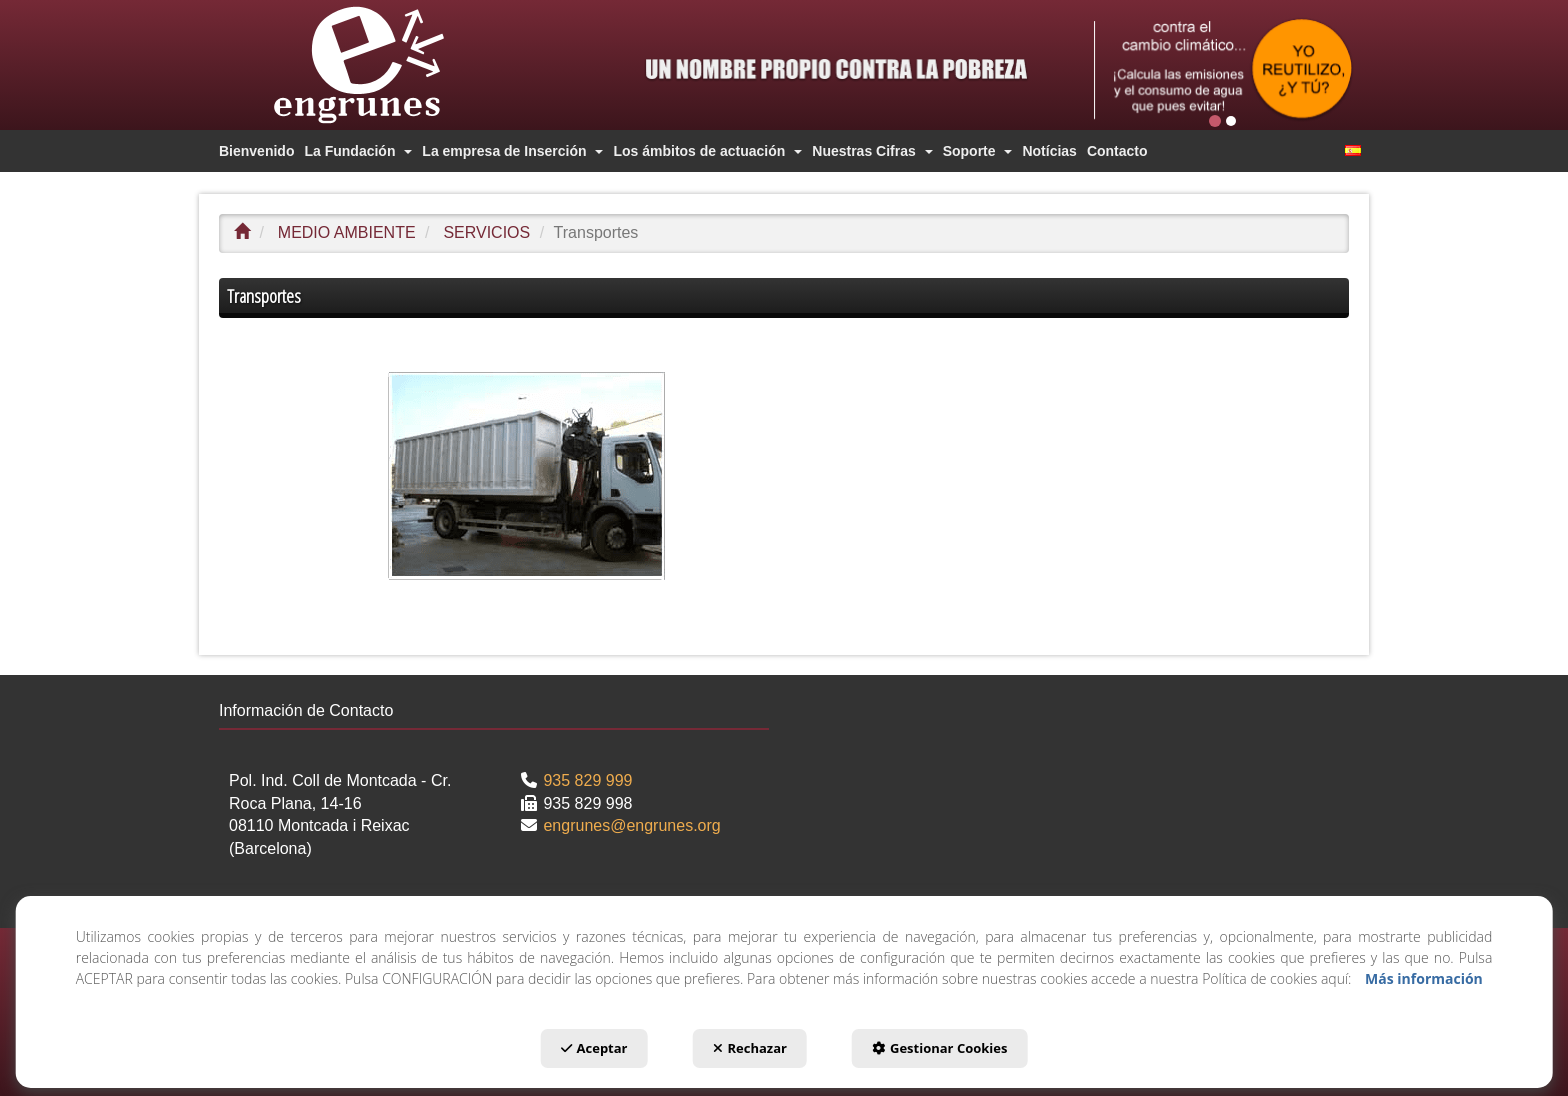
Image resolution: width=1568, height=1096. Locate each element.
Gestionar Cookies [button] (939, 1048)
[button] (394, 65)
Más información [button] (1424, 978)
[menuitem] (256, 151)
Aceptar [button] (594, 1048)
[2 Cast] (1223, 69)
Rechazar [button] (750, 1048)
